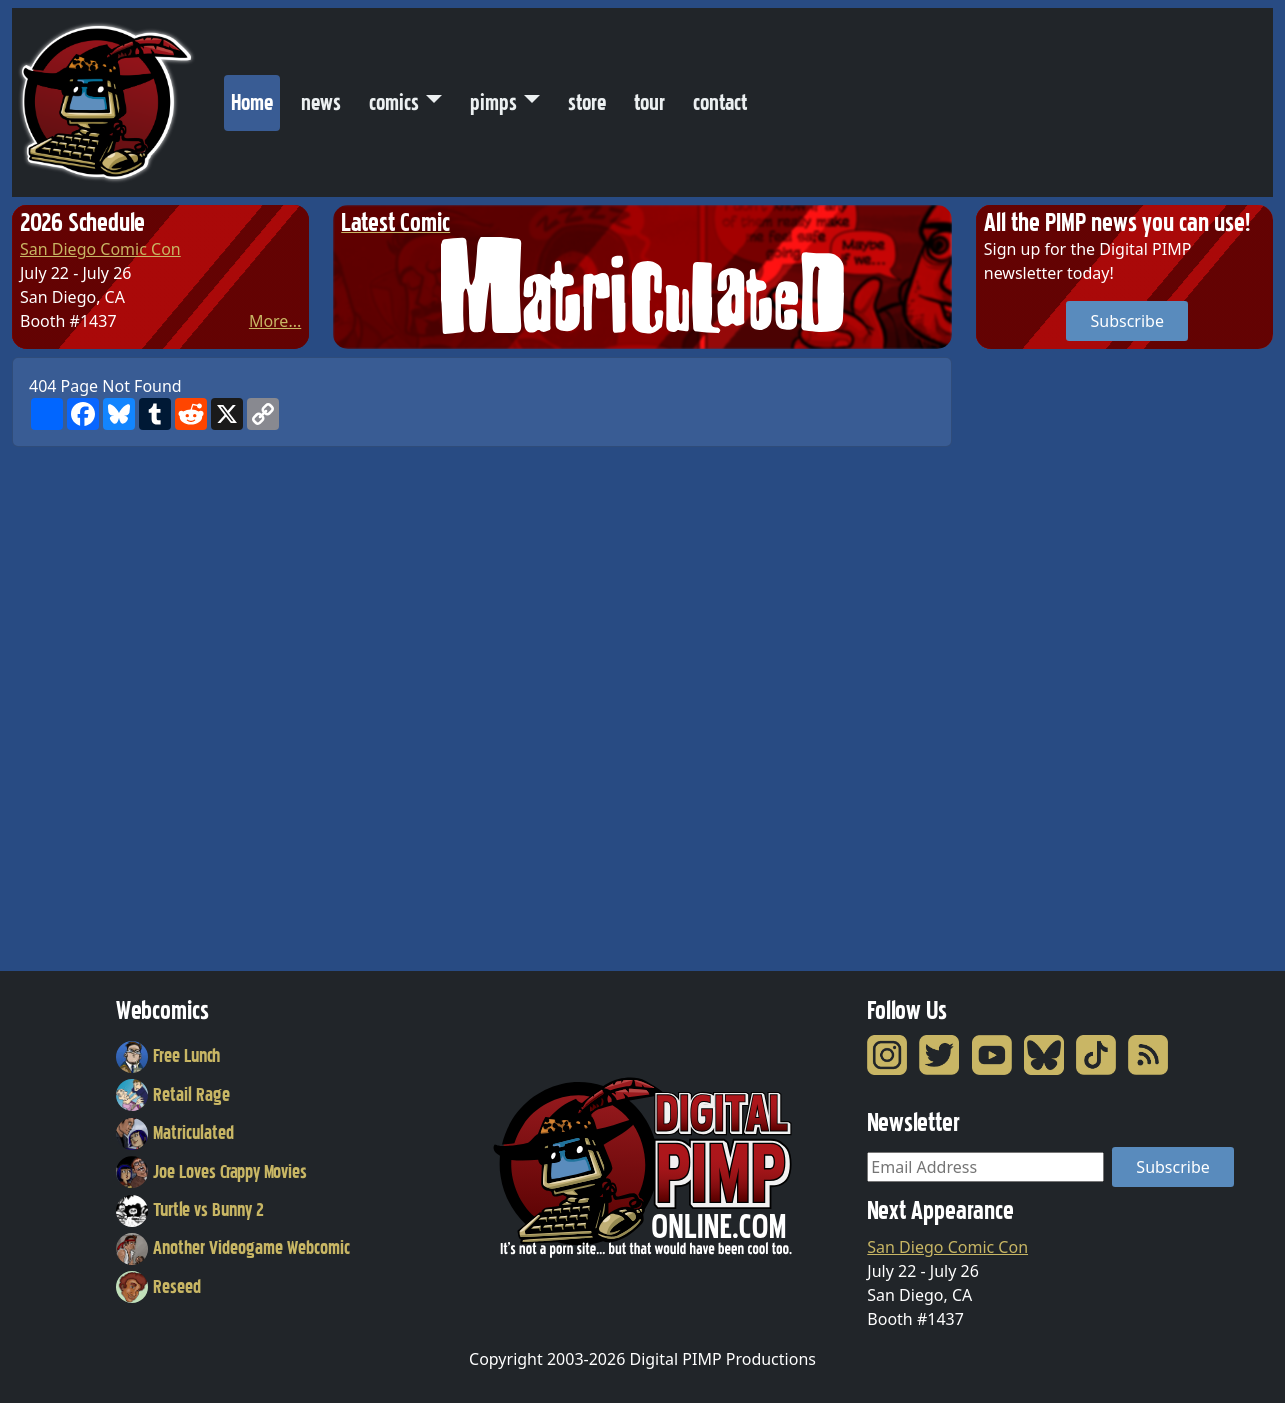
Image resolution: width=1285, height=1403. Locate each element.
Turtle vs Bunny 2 (190, 1210)
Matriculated (175, 1133)
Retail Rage (173, 1095)
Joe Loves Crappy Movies (211, 1172)
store (587, 102)
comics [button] (394, 102)
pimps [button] (493, 102)
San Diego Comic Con (100, 249)
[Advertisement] (1056, 657)
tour (649, 102)
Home (255, 98)
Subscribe (1126, 321)
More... (275, 321)
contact (720, 102)
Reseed (158, 1287)
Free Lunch (168, 1056)
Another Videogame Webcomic (233, 1248)
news (321, 102)
